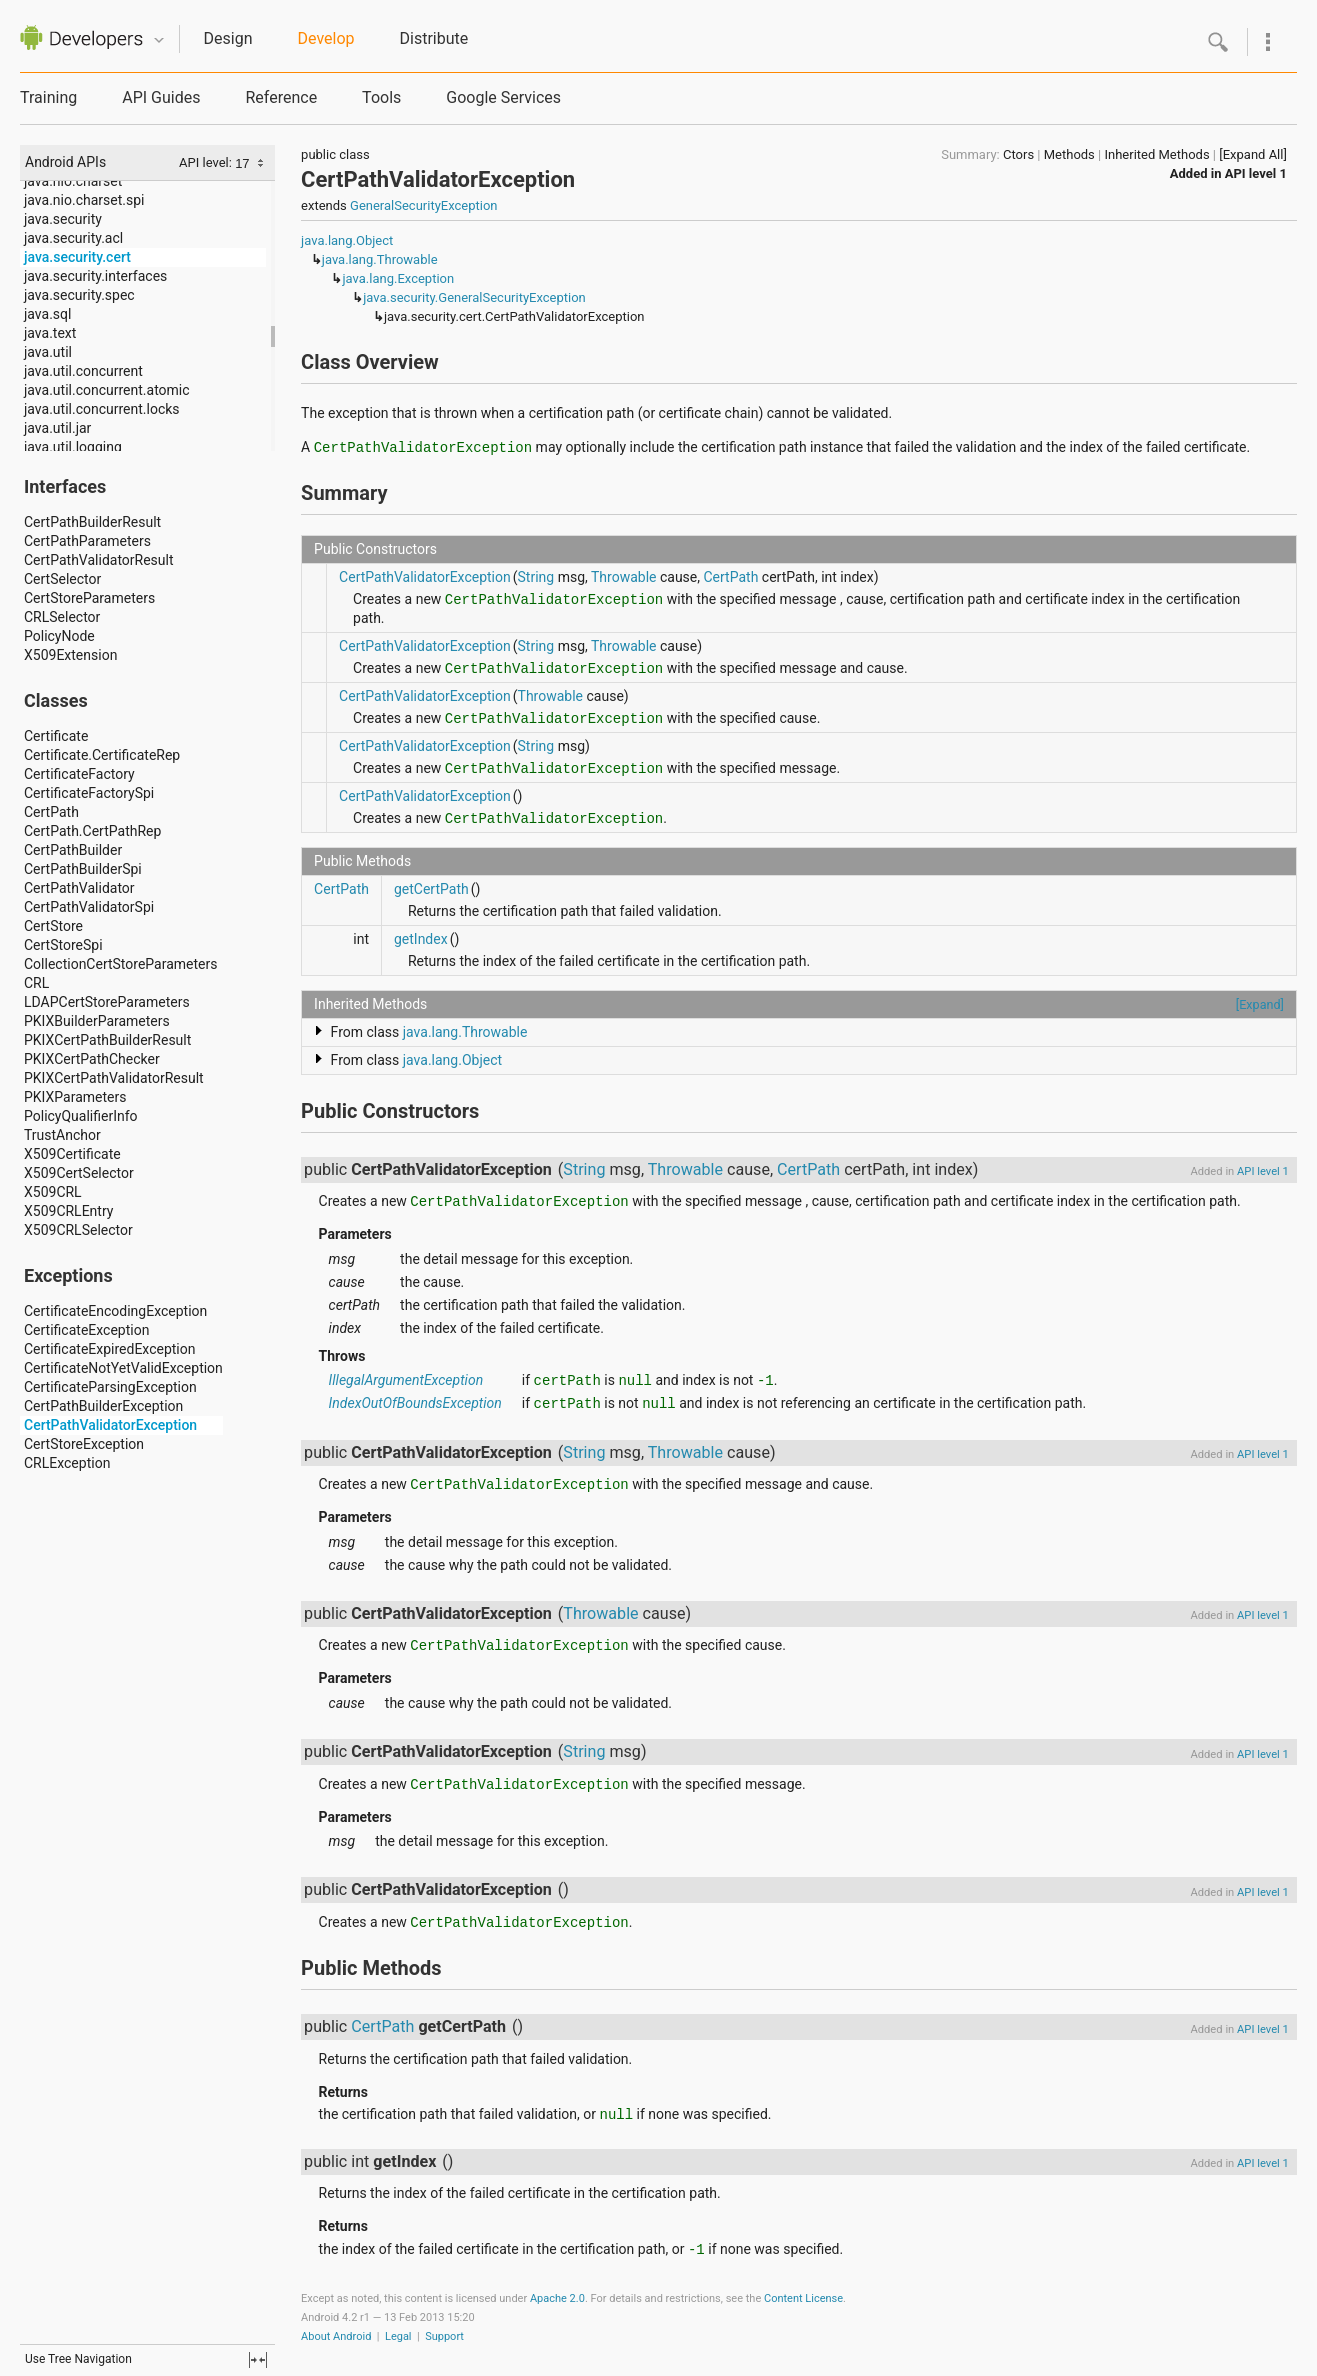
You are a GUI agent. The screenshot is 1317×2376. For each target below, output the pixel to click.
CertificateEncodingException (115, 1311)
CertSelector (62, 579)
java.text (50, 333)
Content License (803, 2298)
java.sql (47, 314)
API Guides (161, 97)
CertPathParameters (87, 541)
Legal (398, 2336)
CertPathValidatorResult (99, 560)
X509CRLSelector (78, 1230)
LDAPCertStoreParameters (107, 1002)
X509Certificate (72, 1154)
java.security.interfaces (95, 276)
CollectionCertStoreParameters (120, 964)
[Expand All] (1253, 154)
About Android (336, 2336)
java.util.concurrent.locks (102, 409)
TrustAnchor (62, 1135)
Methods (1069, 154)
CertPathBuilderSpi (83, 869)
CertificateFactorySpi (89, 793)
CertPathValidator (79, 888)
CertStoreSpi (63, 945)
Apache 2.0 (557, 2298)
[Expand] (1260, 1004)
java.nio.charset (73, 181)
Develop (326, 38)
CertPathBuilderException (103, 1406)
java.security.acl (73, 238)
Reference (281, 97)
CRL (36, 983)
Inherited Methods (1156, 154)
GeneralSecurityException (423, 205)
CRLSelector (62, 617)
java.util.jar (57, 428)
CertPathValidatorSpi (89, 907)
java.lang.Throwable (380, 259)
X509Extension (70, 655)
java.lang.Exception (399, 278)
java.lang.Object (347, 240)
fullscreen (258, 2360)
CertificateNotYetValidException (123, 1368)
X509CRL (53, 1192)
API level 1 (1256, 173)
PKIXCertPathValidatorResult (114, 1078)
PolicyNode (59, 636)
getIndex (421, 939)
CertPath (51, 812)
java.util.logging (73, 447)
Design (228, 38)
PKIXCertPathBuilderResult (107, 1040)
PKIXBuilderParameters (97, 1021)
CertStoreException (84, 1444)
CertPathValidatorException (110, 1425)
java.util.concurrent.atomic (107, 390)
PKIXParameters (75, 1097)
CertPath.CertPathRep (92, 831)
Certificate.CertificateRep (102, 755)
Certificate (56, 736)
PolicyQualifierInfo (81, 1116)
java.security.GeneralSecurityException (474, 297)
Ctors (1018, 154)
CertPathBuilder (73, 850)
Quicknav (159, 40)
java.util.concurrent (83, 371)
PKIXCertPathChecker (92, 1059)
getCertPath (431, 889)
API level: (207, 162)
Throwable (623, 577)
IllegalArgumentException (406, 1380)
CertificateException (86, 1330)
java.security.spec (79, 295)
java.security (63, 219)
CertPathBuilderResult (92, 522)
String (536, 577)
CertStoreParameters (89, 598)
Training (48, 97)
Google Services (503, 97)
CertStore (53, 926)
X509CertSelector (79, 1173)
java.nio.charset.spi (84, 200)
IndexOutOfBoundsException (415, 1403)
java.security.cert (77, 257)
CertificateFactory (79, 774)
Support (444, 2336)
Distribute (434, 38)
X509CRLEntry (68, 1211)
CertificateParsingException (110, 1387)
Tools (381, 97)
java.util (48, 352)
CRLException (67, 1463)
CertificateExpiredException (110, 1349)
